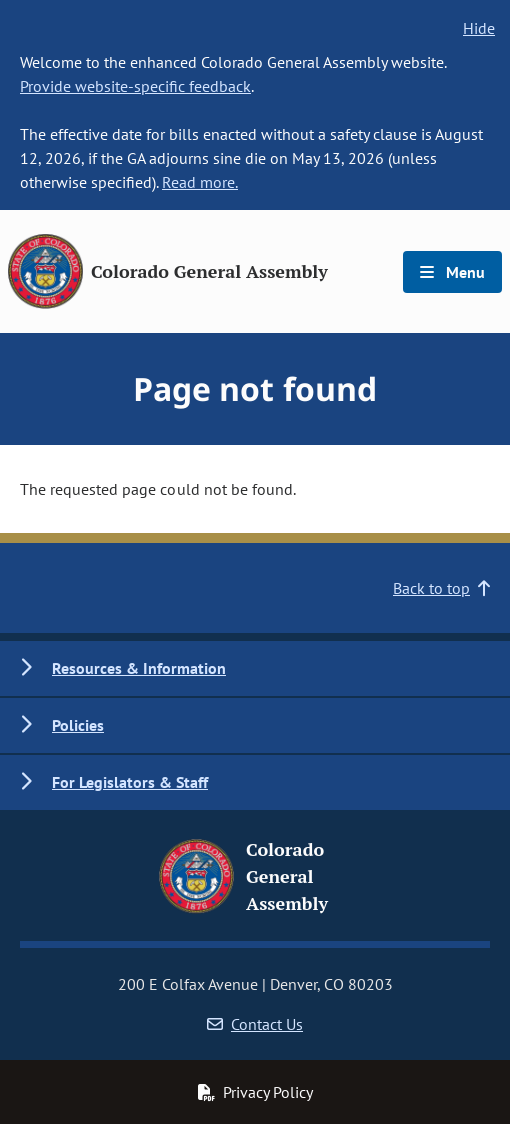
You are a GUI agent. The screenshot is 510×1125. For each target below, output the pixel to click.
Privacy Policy (255, 1092)
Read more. (200, 182)
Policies (78, 725)
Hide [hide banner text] (479, 28)
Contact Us (255, 1024)
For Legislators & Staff (130, 782)
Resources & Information (139, 668)
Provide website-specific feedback (135, 86)
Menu (452, 272)
